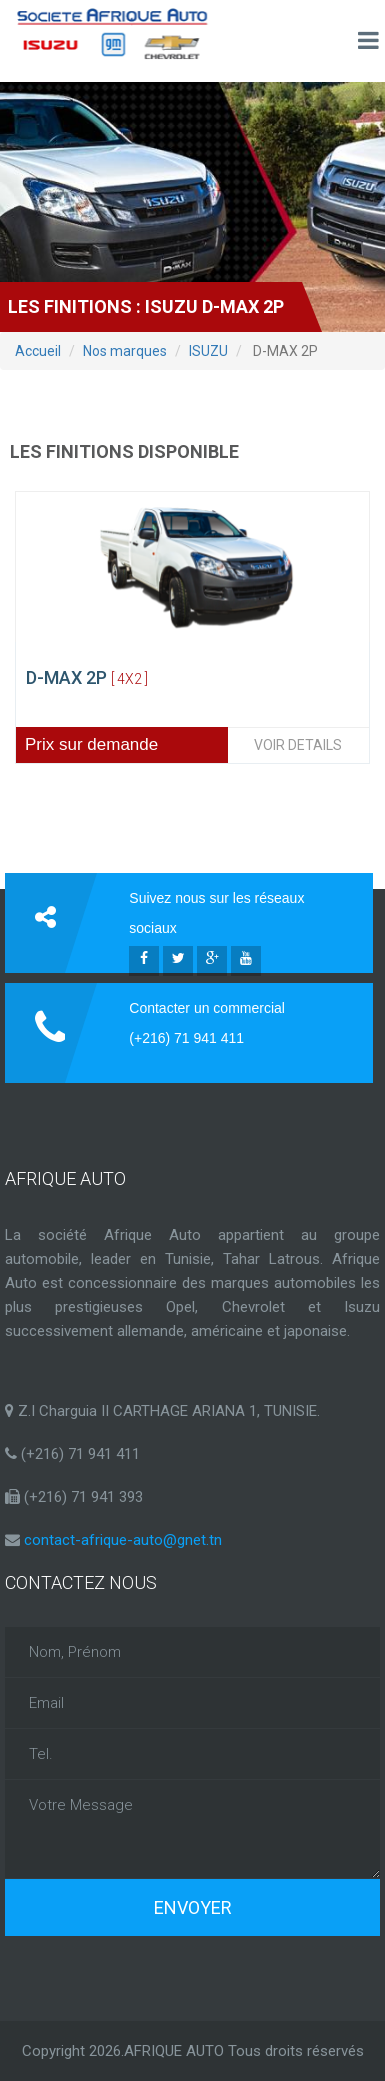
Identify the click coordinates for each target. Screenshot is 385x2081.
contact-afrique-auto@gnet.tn (123, 1540)
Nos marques (125, 351)
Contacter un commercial (207, 1008)
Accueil (38, 351)
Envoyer (193, 1907)
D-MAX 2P (87, 677)
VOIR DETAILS (298, 745)
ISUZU (208, 351)
